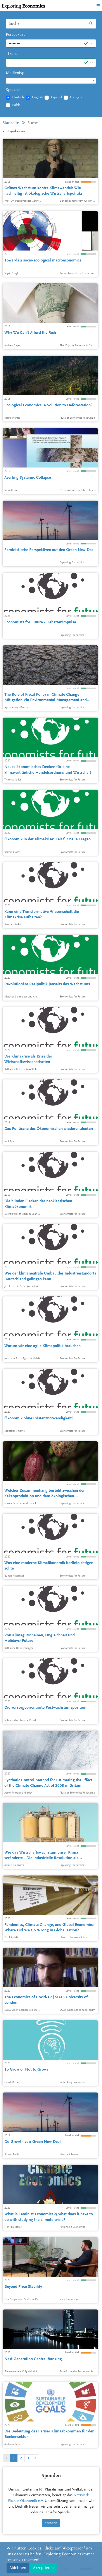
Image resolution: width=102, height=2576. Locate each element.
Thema (12, 54)
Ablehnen (17, 2568)
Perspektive (16, 35)
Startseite (11, 123)
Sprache (13, 90)
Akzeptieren (43, 2568)
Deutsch (18, 97)
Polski (16, 105)
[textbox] (51, 81)
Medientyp (15, 73)
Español (56, 97)
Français (76, 97)
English (37, 97)
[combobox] (51, 81)
